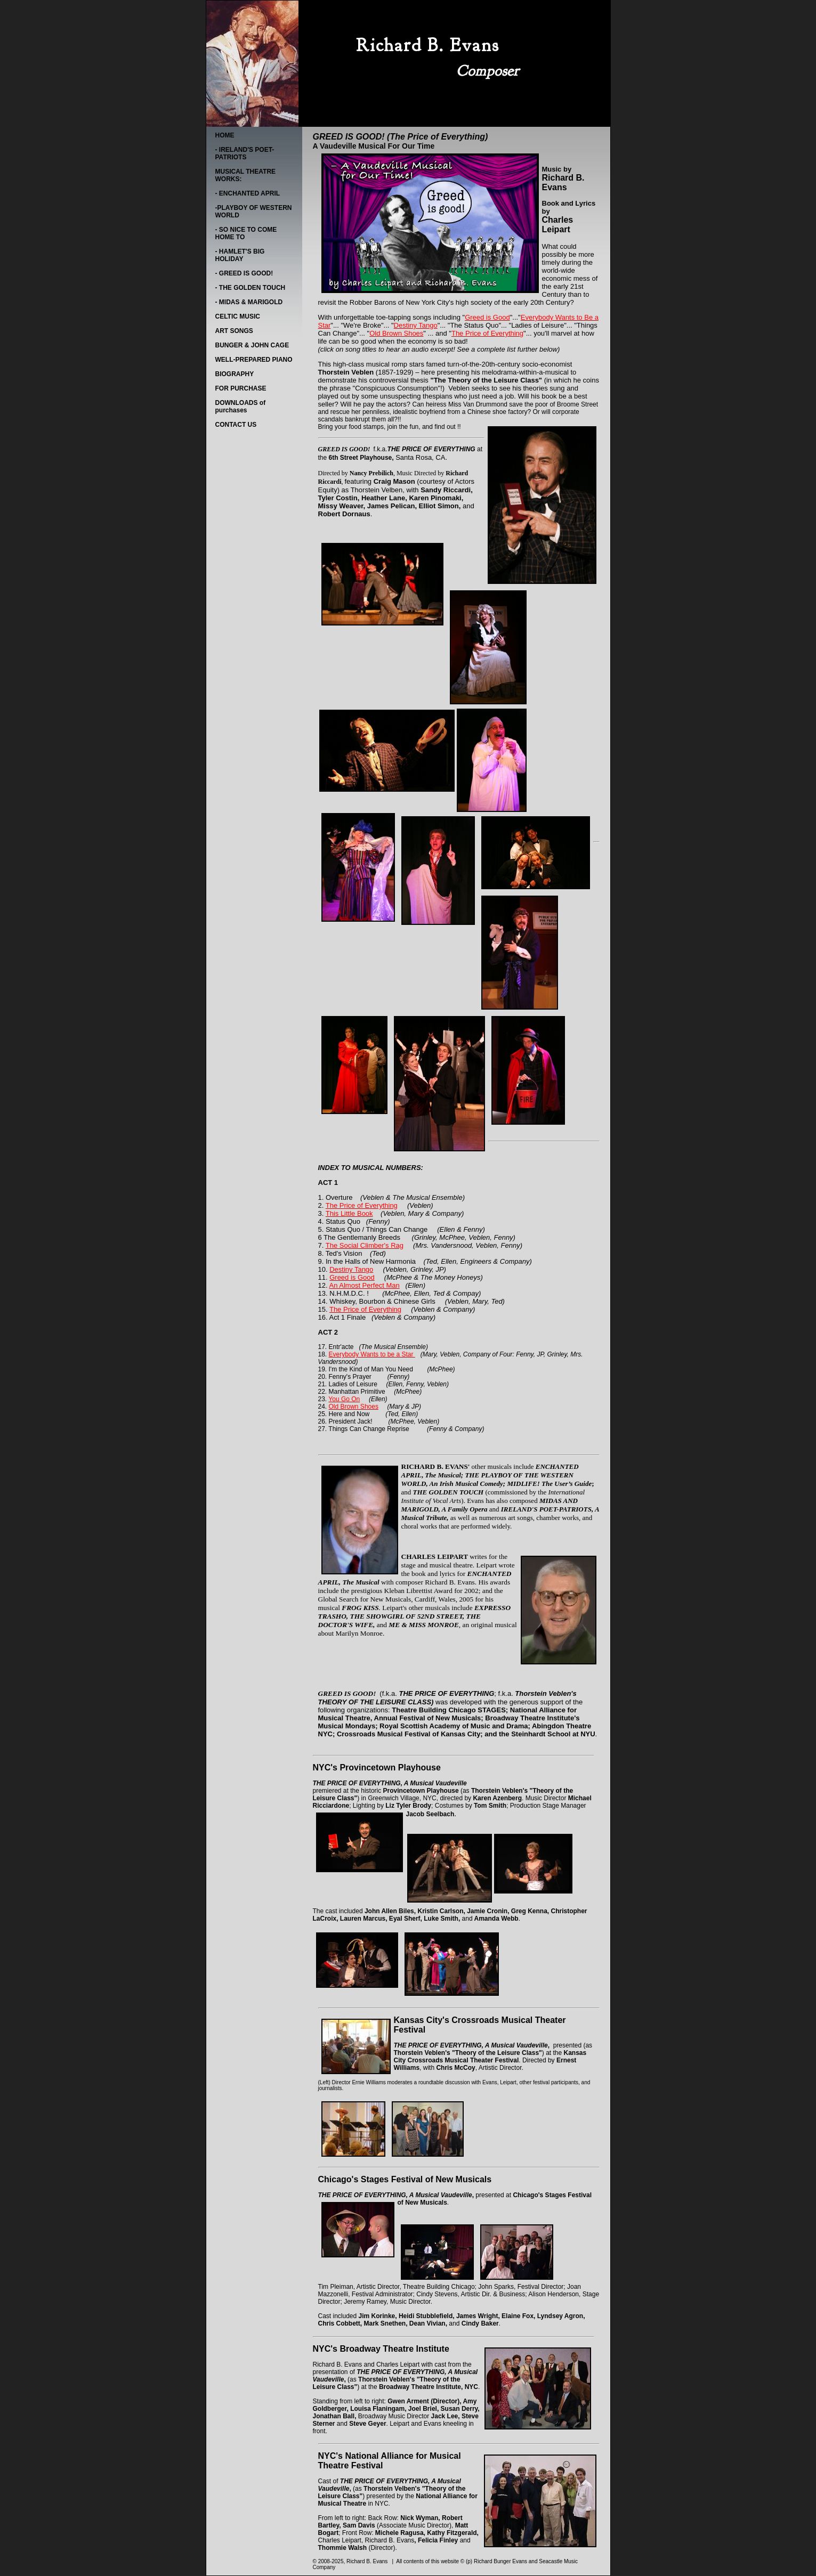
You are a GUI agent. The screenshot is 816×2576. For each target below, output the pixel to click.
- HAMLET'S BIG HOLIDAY (240, 255)
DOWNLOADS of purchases (240, 406)
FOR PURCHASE (240, 388)
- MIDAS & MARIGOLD (249, 302)
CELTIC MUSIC (237, 316)
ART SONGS (234, 331)
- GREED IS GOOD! (244, 273)
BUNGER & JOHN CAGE (252, 345)
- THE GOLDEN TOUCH (250, 287)
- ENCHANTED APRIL (247, 193)
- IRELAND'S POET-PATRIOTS (244, 153)
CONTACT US (236, 424)
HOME (225, 135)
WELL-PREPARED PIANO (254, 359)
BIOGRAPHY (234, 374)
